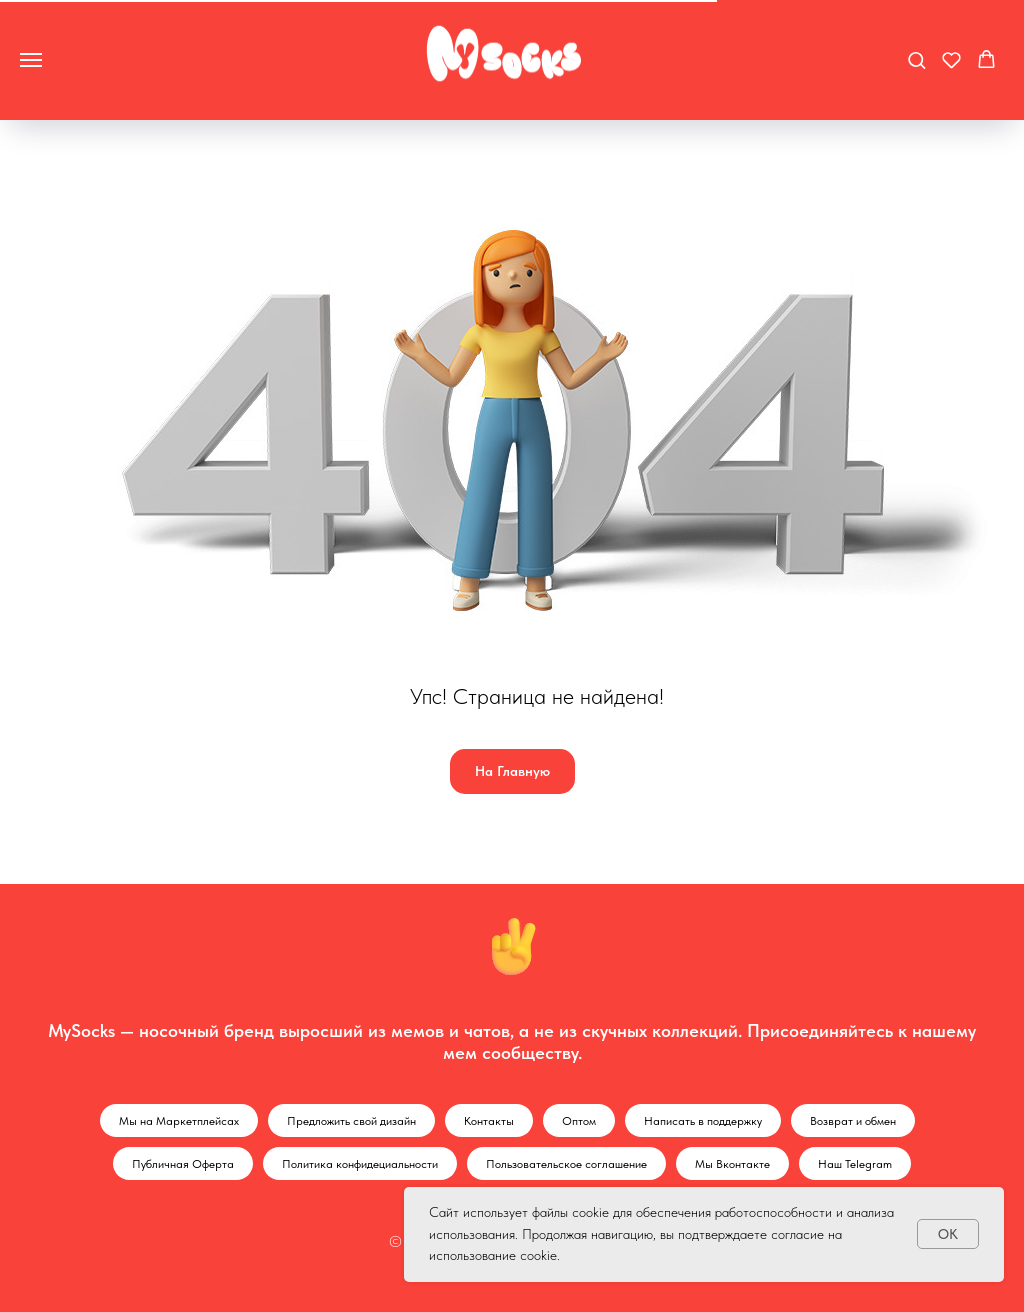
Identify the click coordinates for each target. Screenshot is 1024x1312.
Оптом (579, 1121)
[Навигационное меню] (31, 60)
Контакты (489, 1121)
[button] (916, 59)
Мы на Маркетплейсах (179, 1121)
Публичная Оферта (183, 1164)
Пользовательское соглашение (566, 1164)
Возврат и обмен (853, 1121)
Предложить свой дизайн (351, 1121)
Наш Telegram (855, 1164)
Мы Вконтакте (732, 1164)
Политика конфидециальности (360, 1164)
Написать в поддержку (703, 1121)
